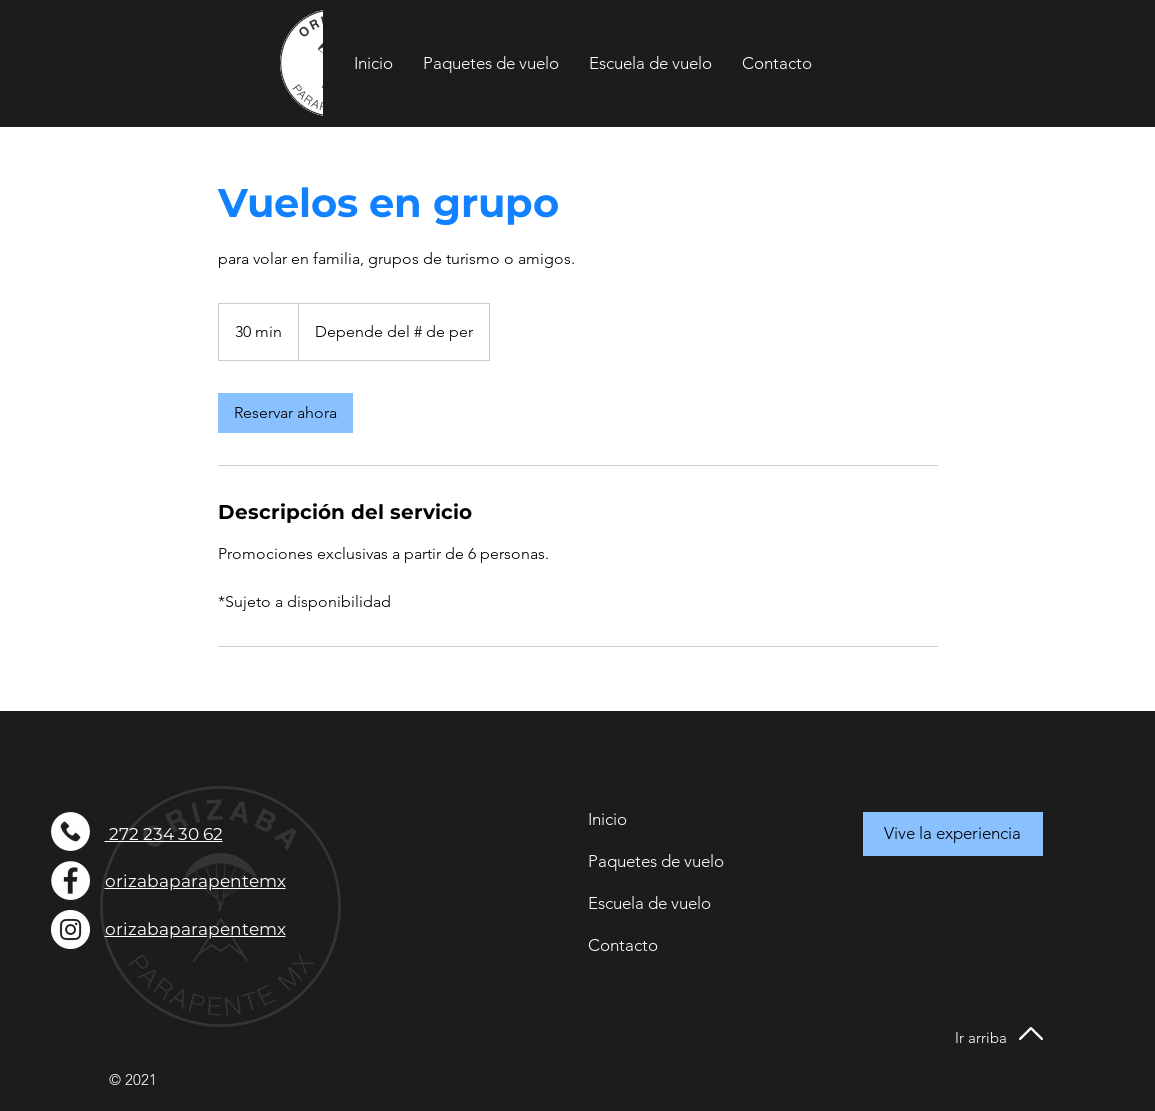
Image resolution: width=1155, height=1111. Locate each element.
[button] (777, 63)
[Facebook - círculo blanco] (70, 880)
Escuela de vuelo (649, 903)
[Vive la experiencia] (953, 834)
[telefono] (70, 831)
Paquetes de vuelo (656, 861)
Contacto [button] (623, 945)
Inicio (607, 819)
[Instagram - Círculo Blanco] (70, 929)
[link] (285, 413)
